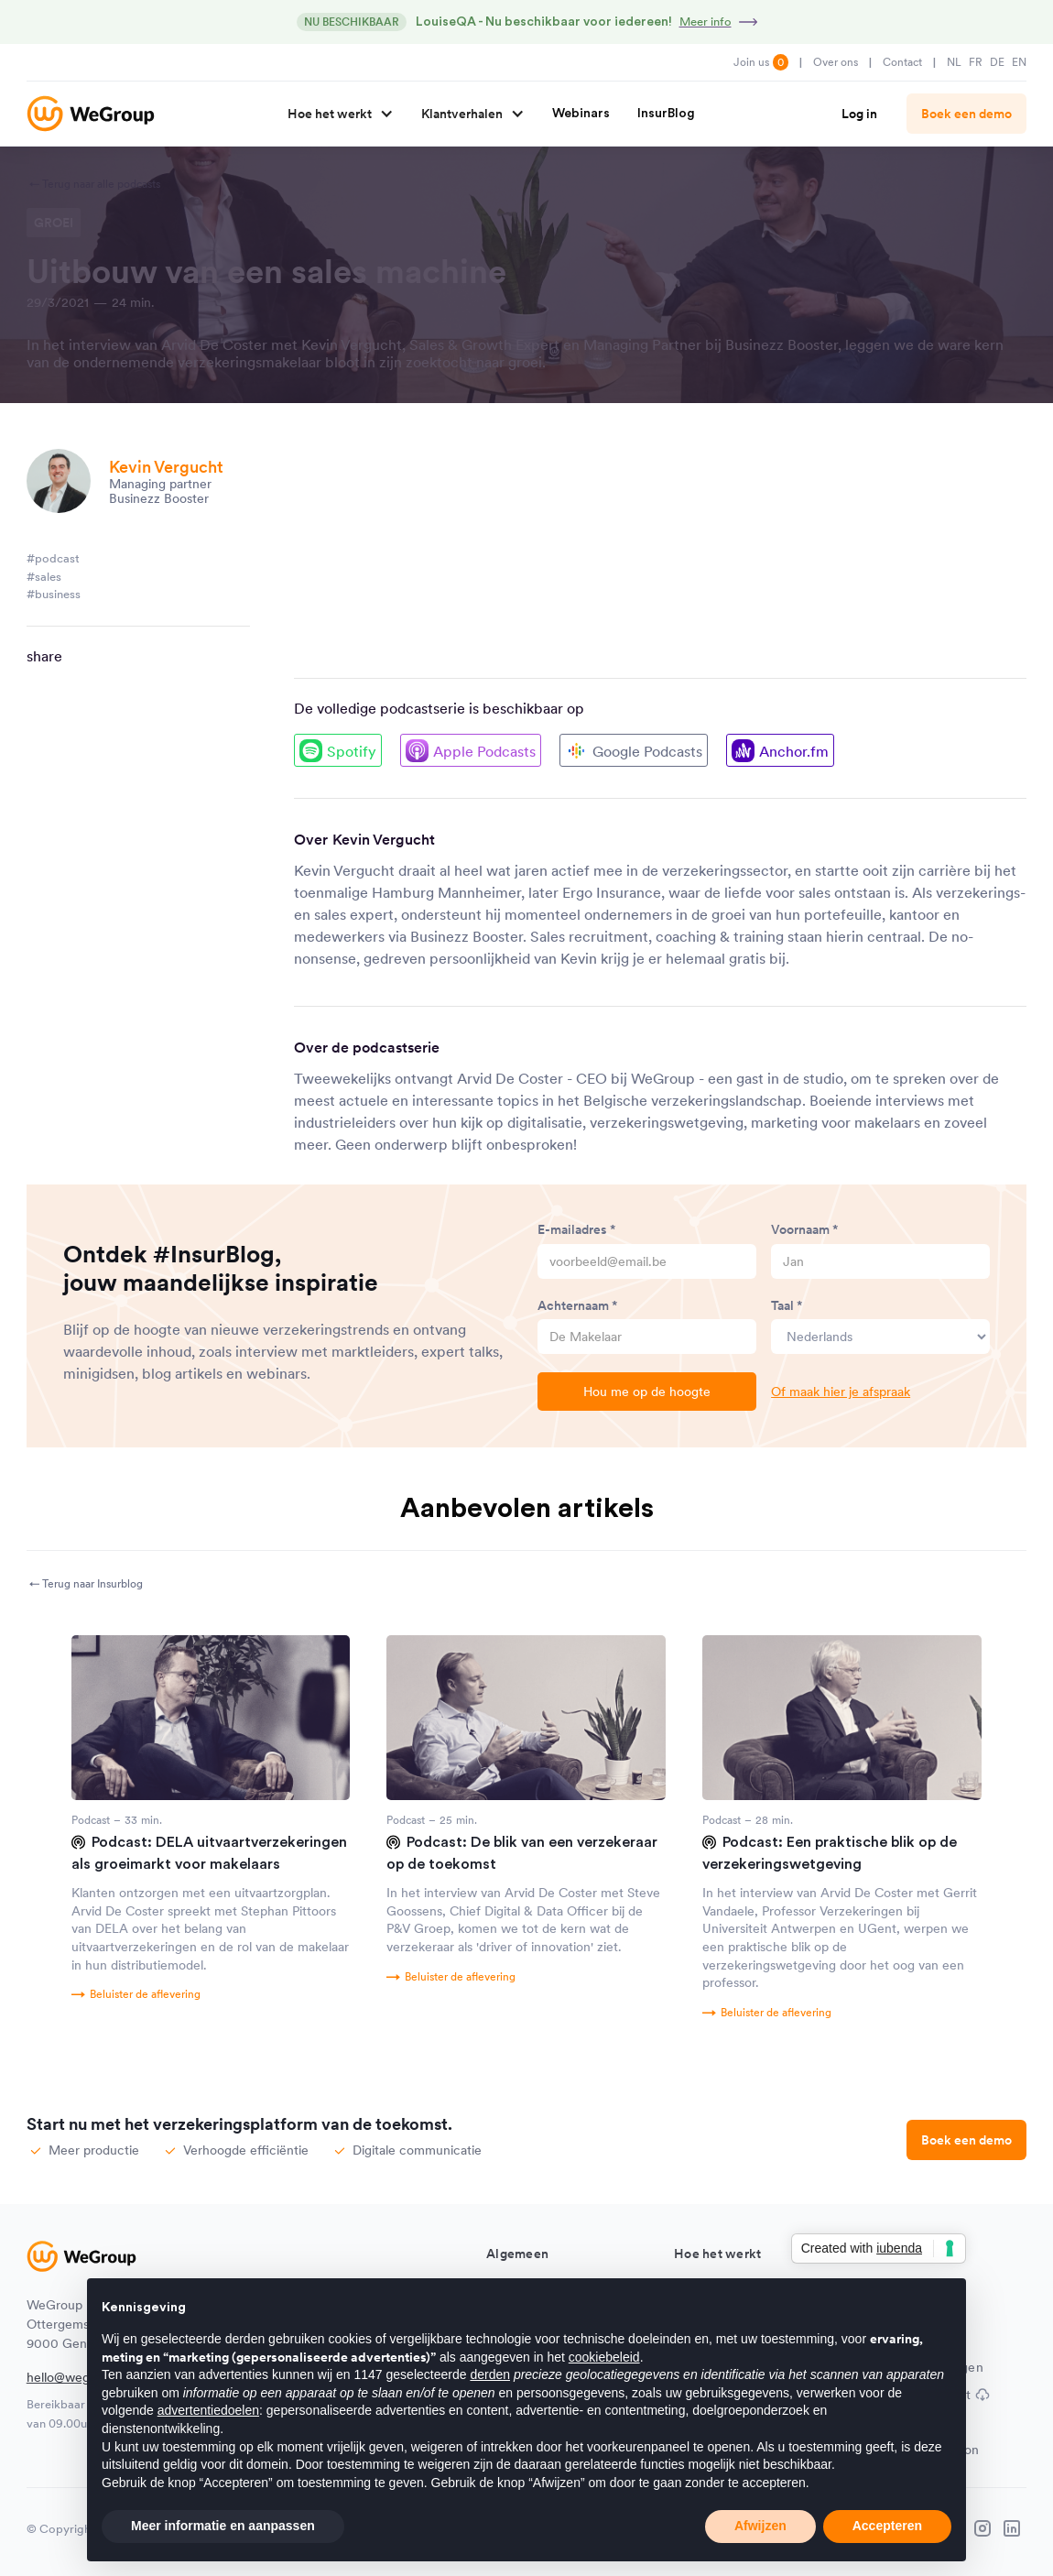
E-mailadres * (576, 1229)
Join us (760, 62)
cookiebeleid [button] (604, 2357)
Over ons (835, 62)
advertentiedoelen (208, 2410)
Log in (859, 113)
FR (975, 62)
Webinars (581, 113)
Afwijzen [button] (760, 2525)
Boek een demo (966, 113)
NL (954, 62)
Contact (902, 62)
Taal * (787, 1305)
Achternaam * (577, 1305)
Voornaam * (805, 1229)
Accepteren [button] (887, 2525)
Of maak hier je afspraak (840, 1391)
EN (1019, 62)
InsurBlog (666, 113)
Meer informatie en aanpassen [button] (223, 2525)
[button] (334, 113)
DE (997, 62)
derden (490, 2374)
